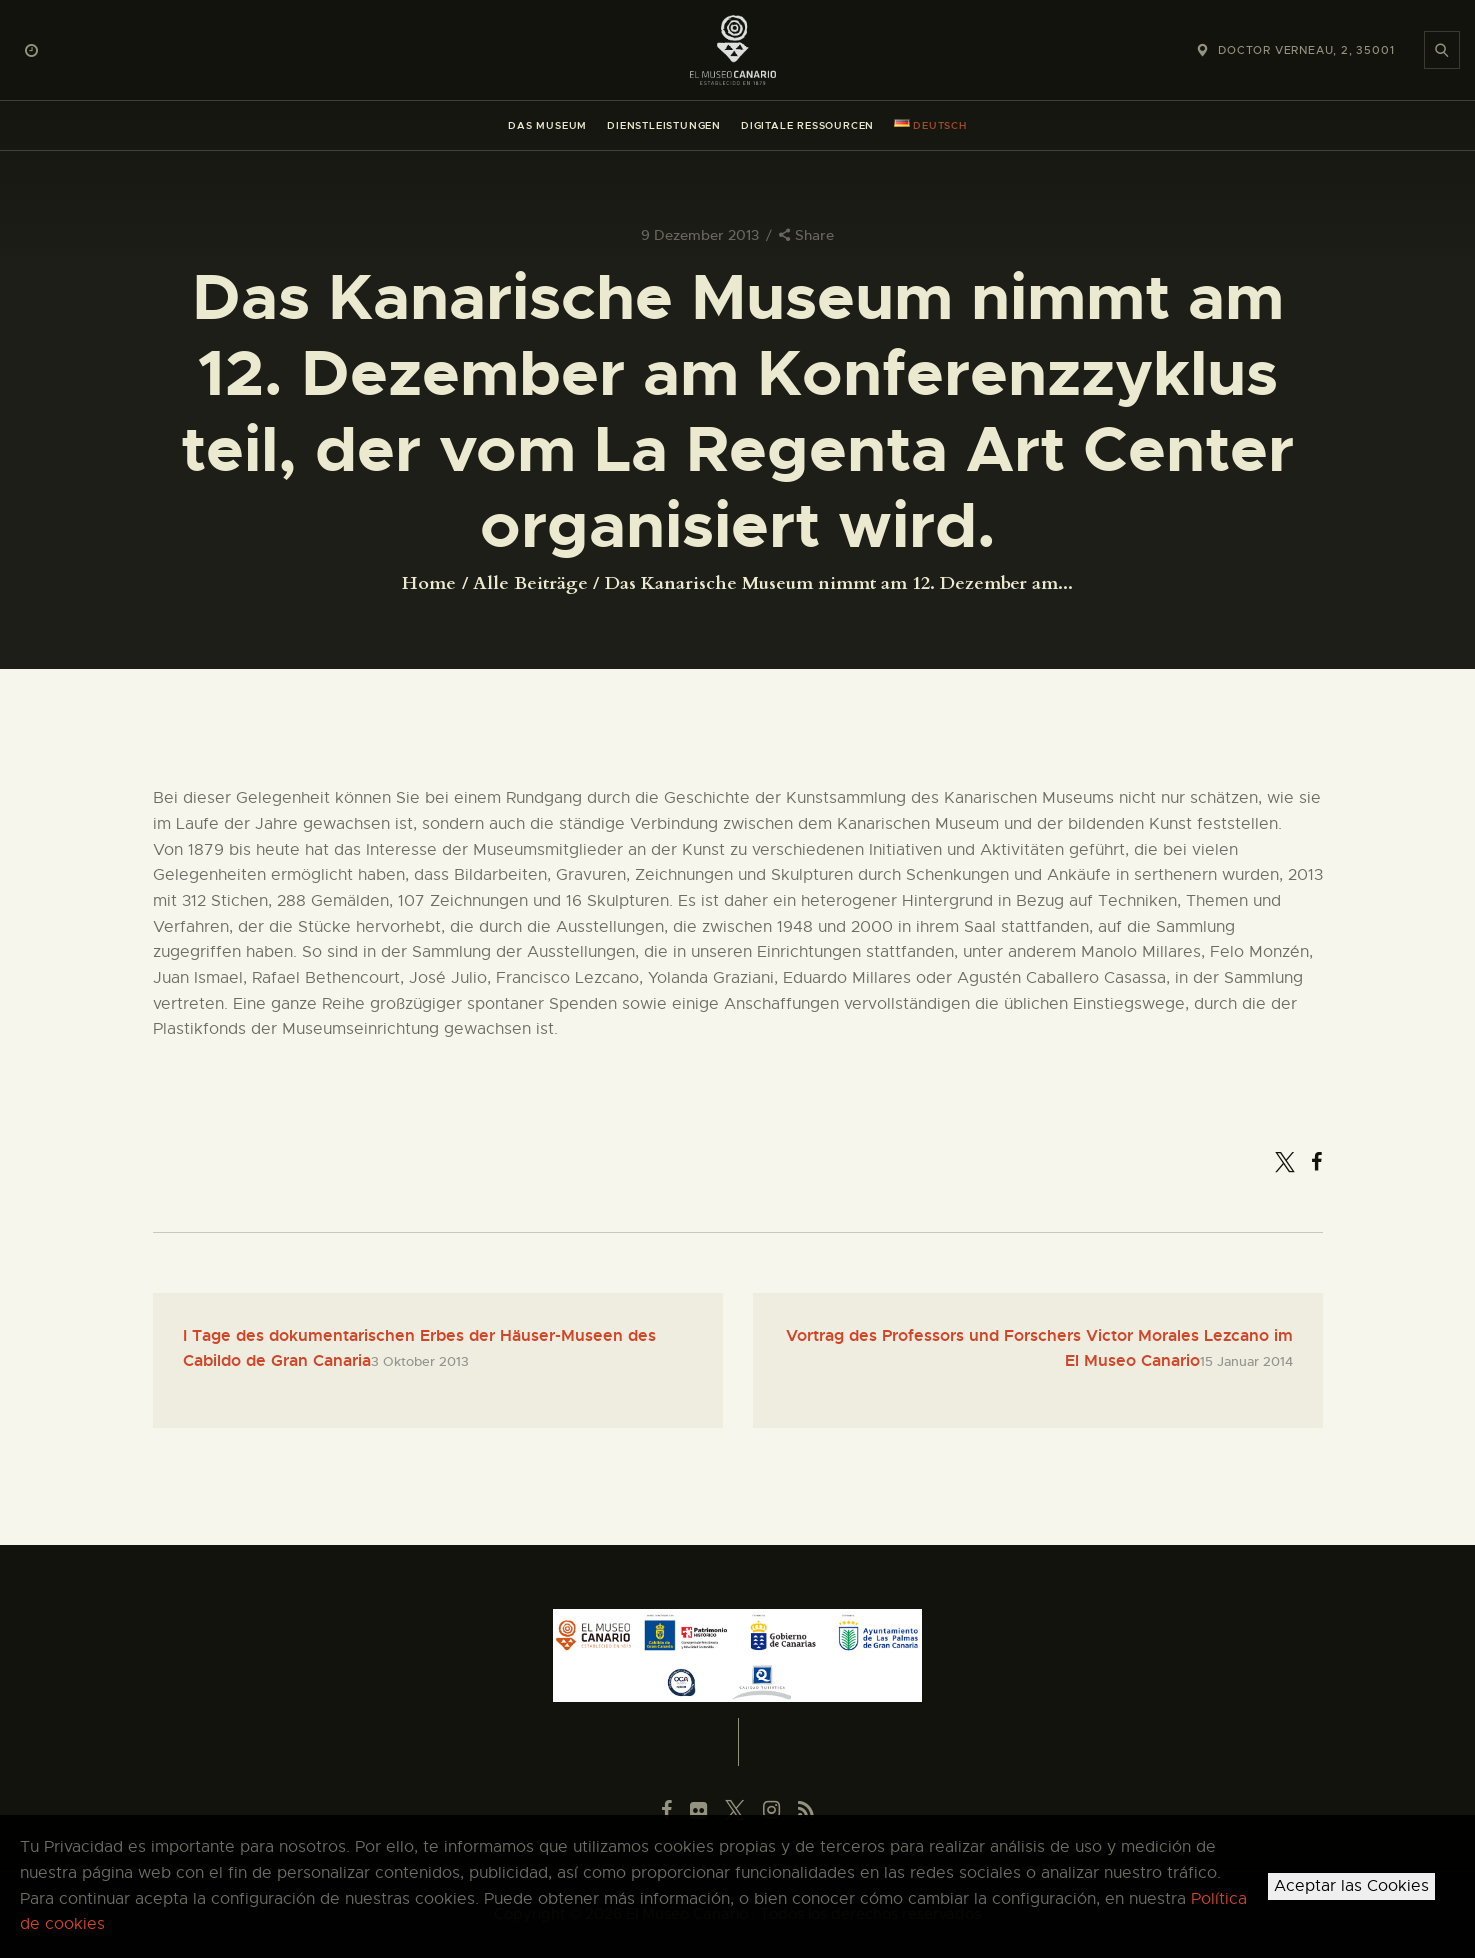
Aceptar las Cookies (1351, 1886)
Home (429, 584)
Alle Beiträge (530, 583)
